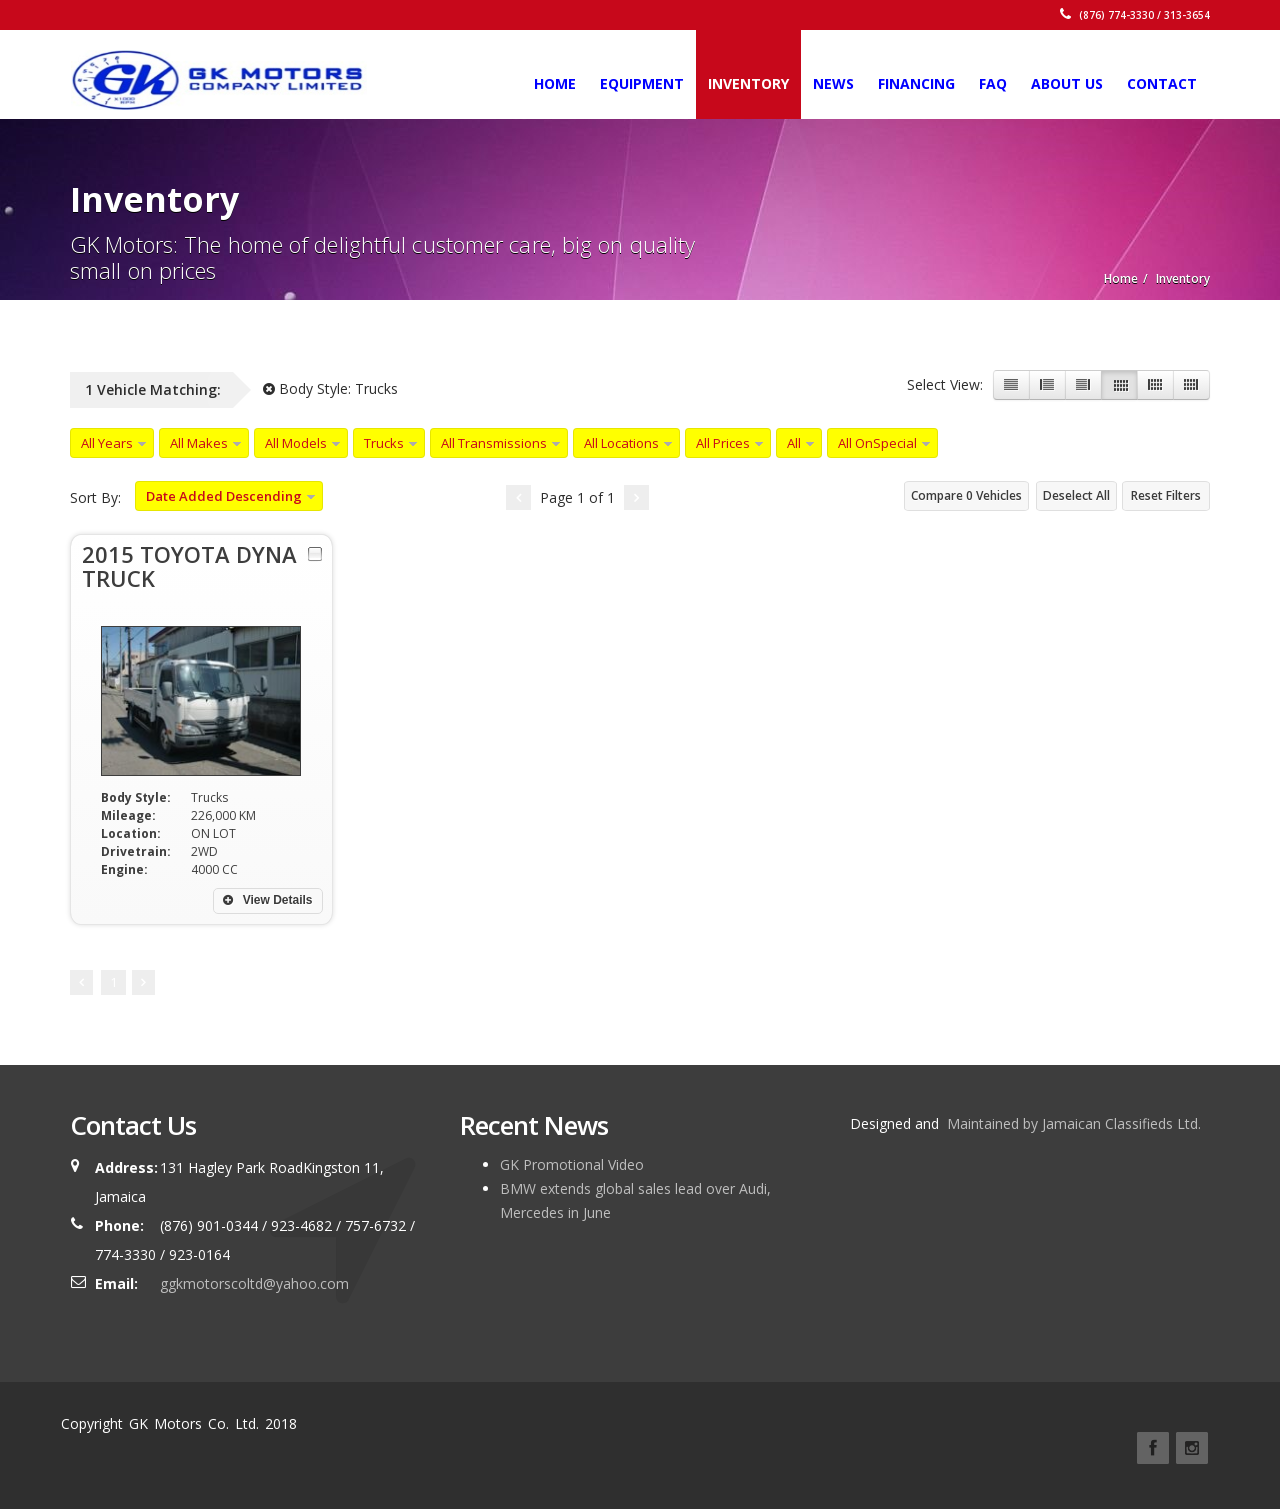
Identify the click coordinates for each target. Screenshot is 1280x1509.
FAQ (993, 83)
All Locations (621, 443)
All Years (107, 443)
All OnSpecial (877, 443)
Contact (1162, 83)
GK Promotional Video (572, 1164)
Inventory (748, 83)
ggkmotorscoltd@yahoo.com (254, 1283)
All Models (296, 443)
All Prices (723, 443)
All (794, 443)
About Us (1067, 83)
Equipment (642, 83)
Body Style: (330, 388)
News (833, 83)
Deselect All (1076, 495)
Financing (916, 83)
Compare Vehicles (966, 495)
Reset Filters (1166, 495)
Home (555, 83)
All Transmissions (494, 443)
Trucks (384, 443)
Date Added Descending (224, 496)
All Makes (199, 443)
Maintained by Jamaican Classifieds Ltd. (1072, 1123)
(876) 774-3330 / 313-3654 (1135, 15)
